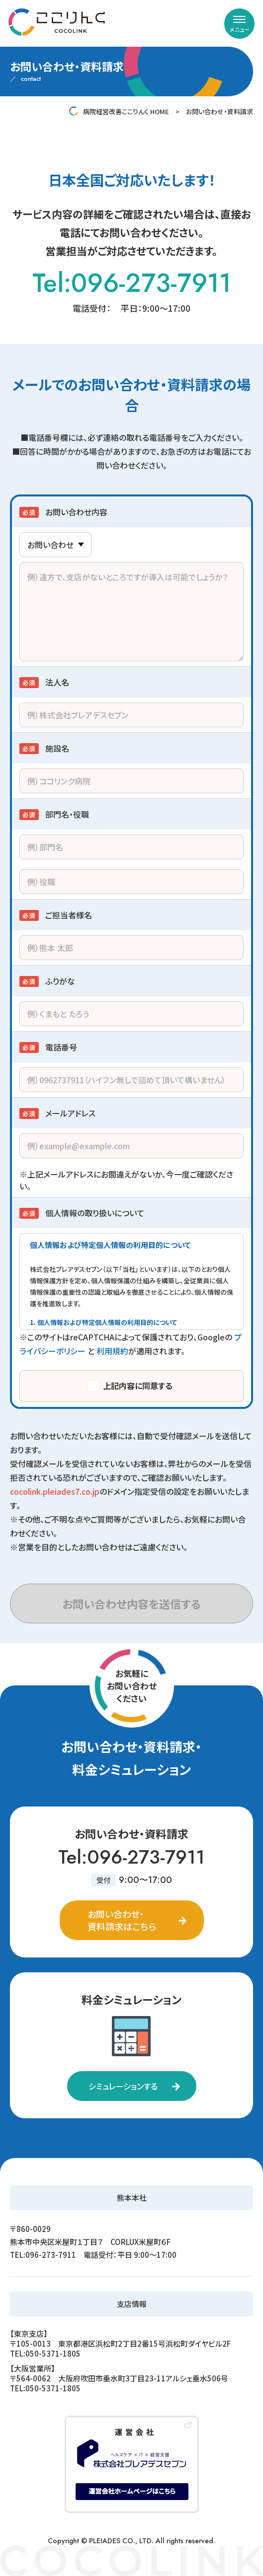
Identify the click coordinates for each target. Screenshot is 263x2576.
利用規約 (112, 1351)
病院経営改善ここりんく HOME (126, 111)
